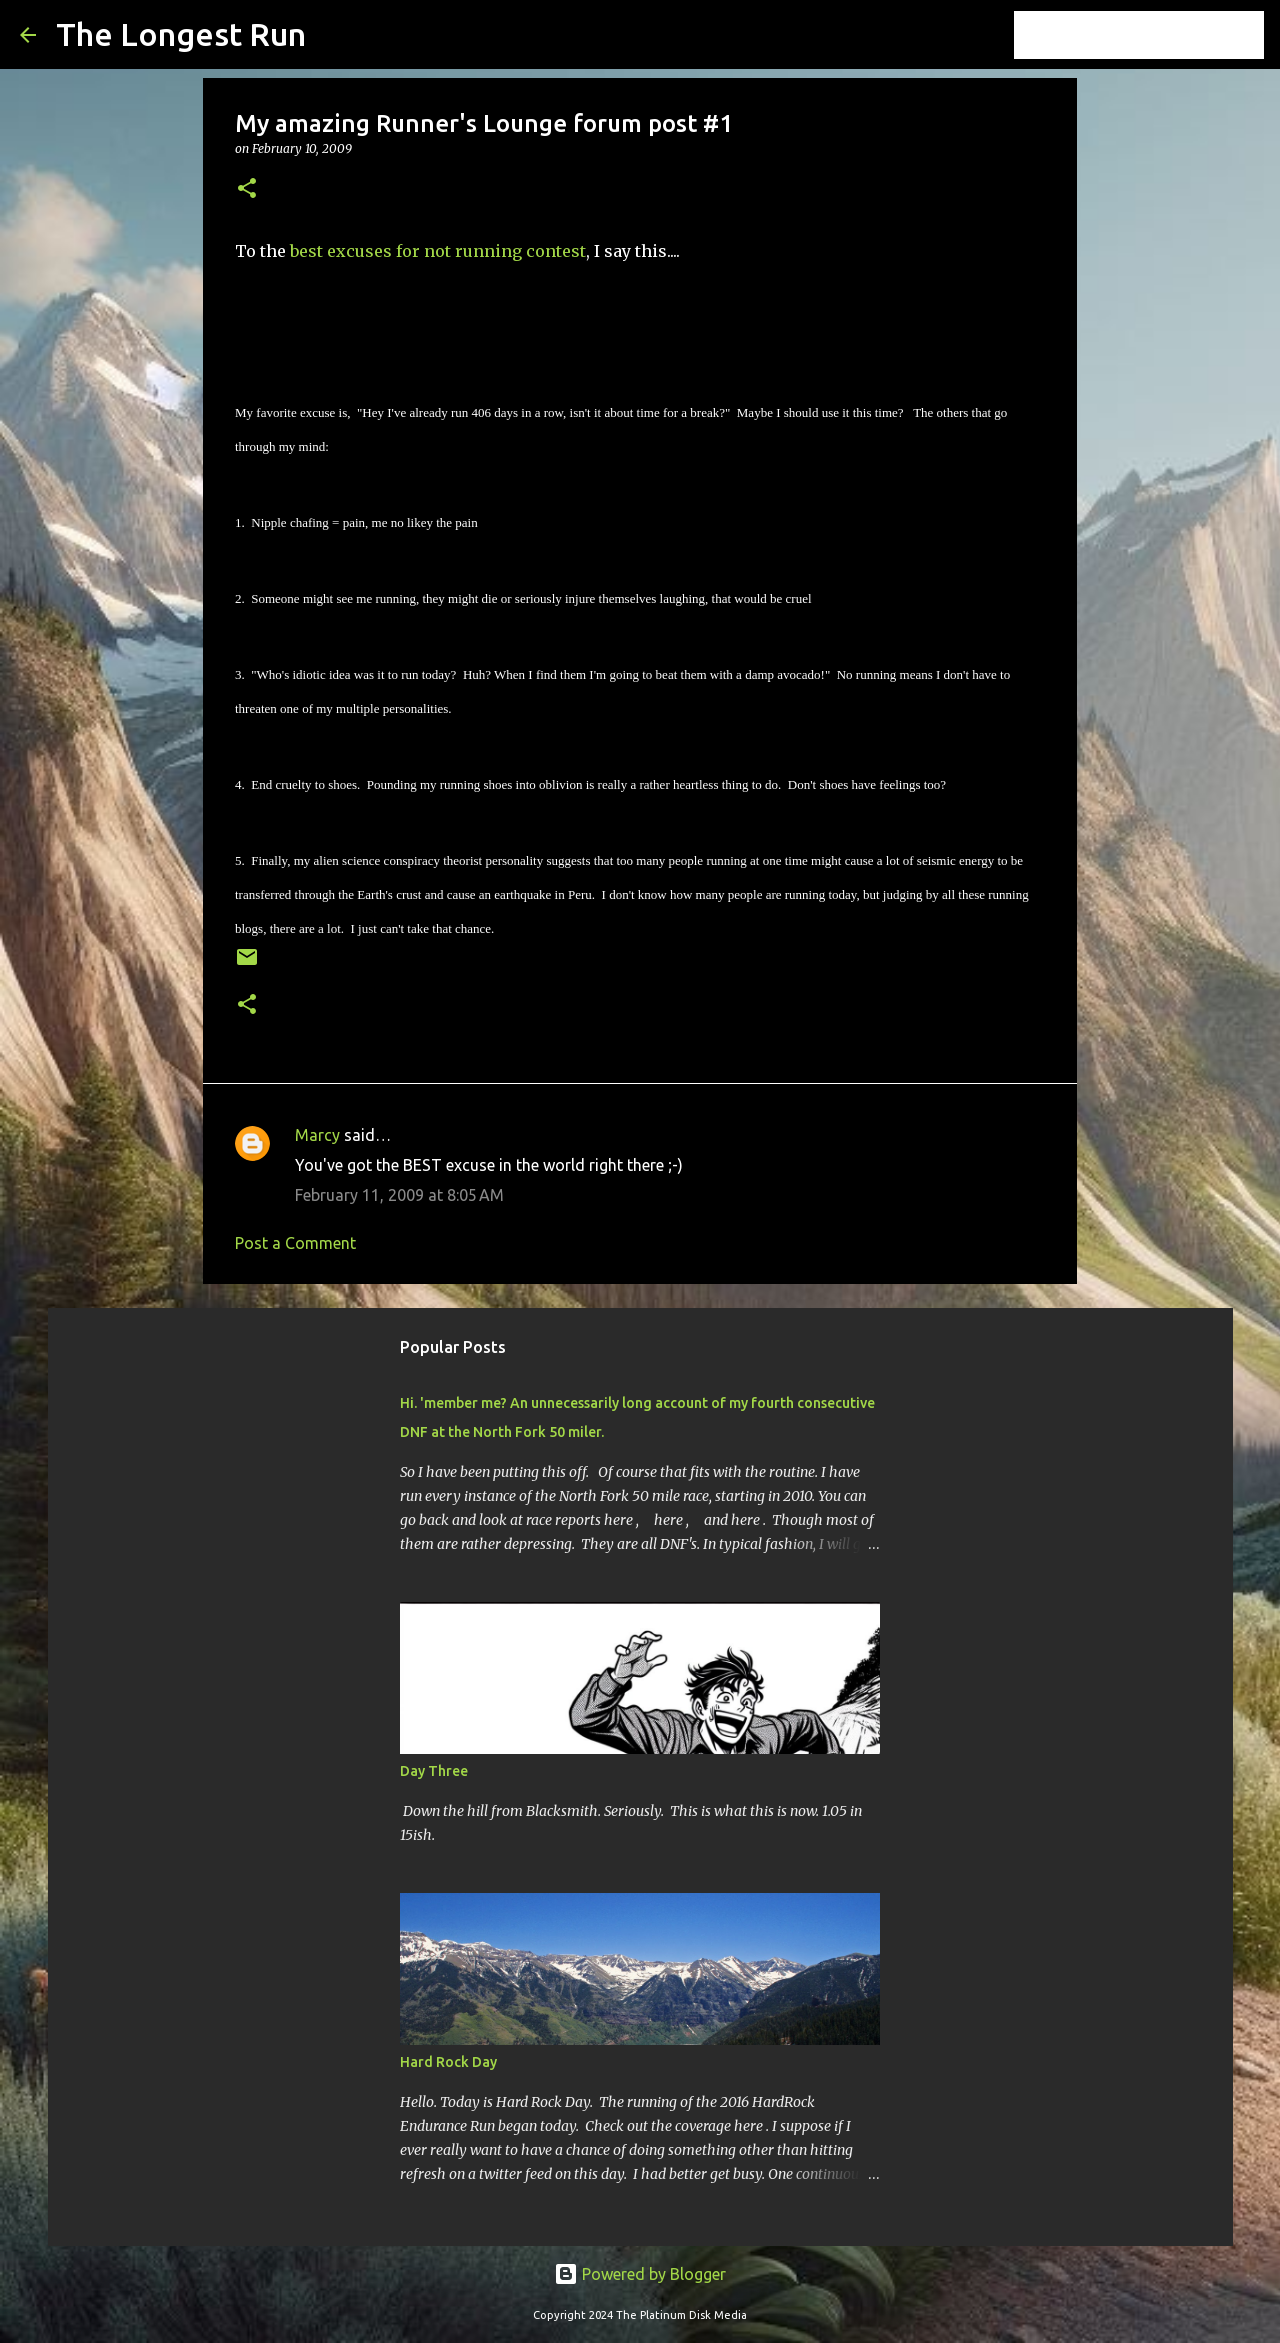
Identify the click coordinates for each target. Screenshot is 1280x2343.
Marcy (317, 1135)
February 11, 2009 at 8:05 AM (399, 1195)
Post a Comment (295, 1243)
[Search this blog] (1159, 35)
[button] (247, 189)
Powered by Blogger (640, 2274)
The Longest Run (181, 34)
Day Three (434, 1771)
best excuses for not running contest (438, 251)
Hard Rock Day (448, 2062)
